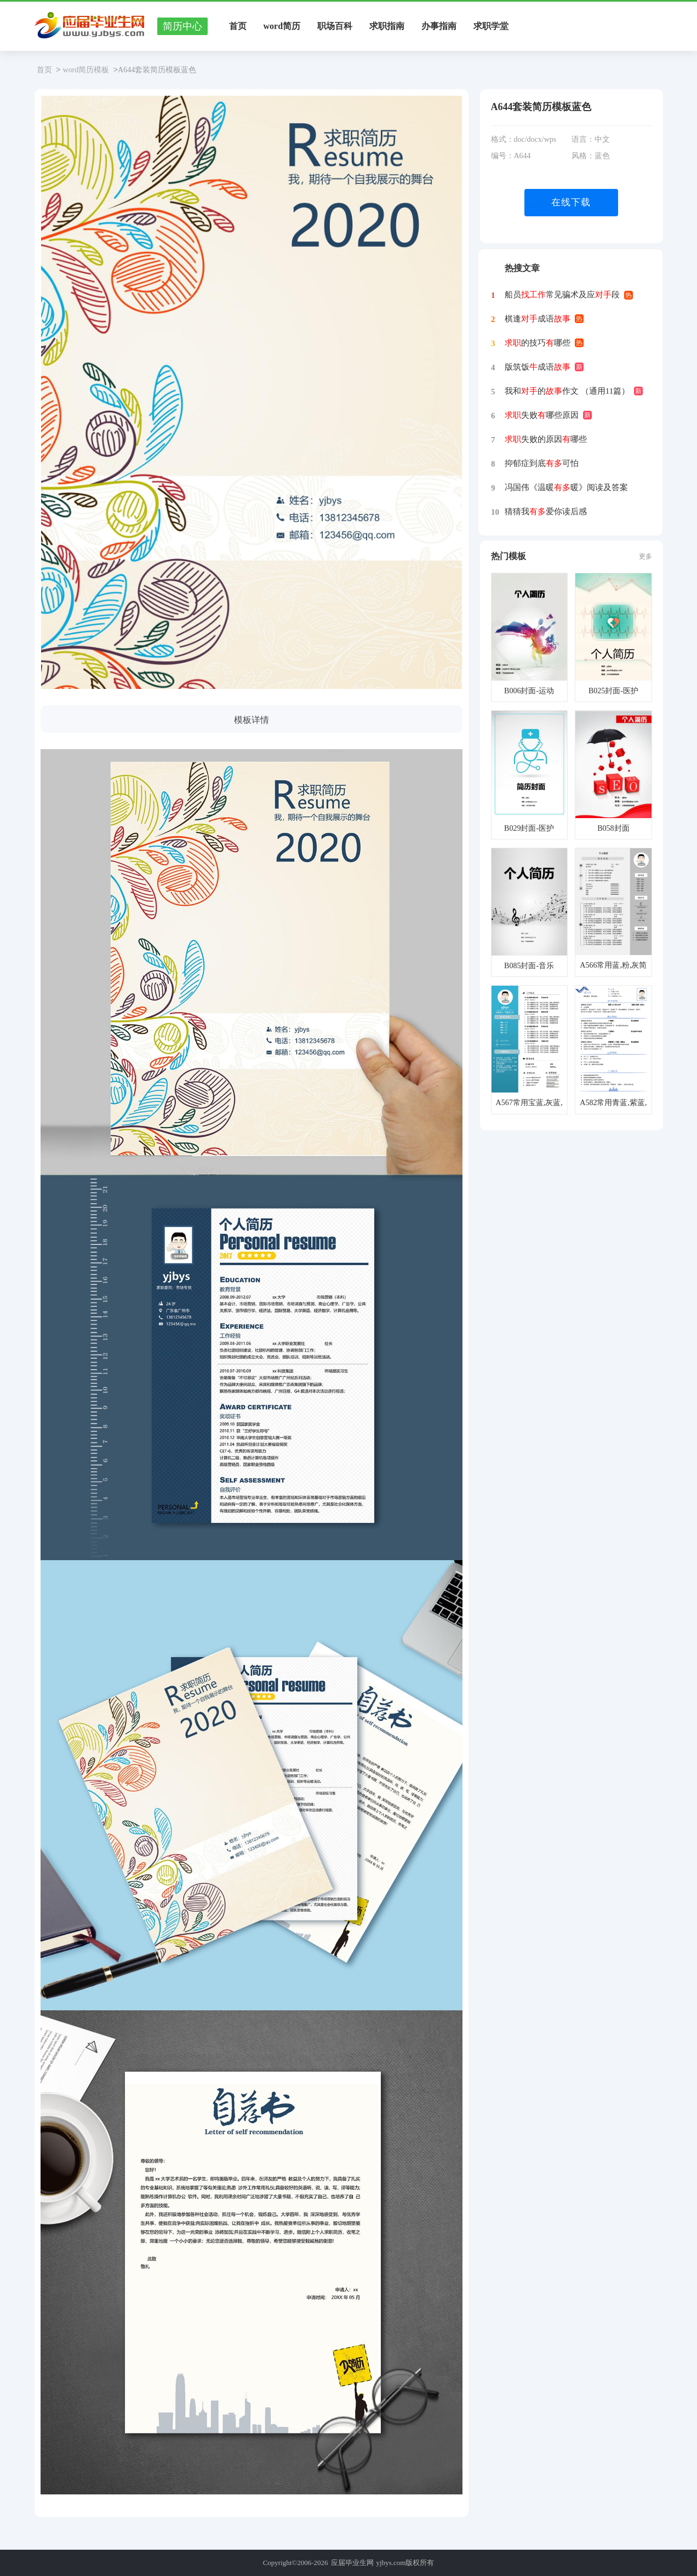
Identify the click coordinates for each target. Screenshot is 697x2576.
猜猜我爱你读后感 (546, 511)
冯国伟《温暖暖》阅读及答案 (566, 487)
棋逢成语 (537, 318)
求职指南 (386, 26)
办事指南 (438, 26)
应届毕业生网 (352, 2562)
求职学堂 (491, 26)
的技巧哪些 (537, 342)
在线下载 (571, 202)
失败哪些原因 (542, 415)
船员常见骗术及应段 (562, 294)
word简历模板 (85, 70)
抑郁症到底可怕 (542, 463)
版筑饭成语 (537, 367)
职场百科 (334, 26)
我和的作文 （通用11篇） (567, 391)
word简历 (282, 26)
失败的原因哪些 (546, 439)
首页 (238, 26)
